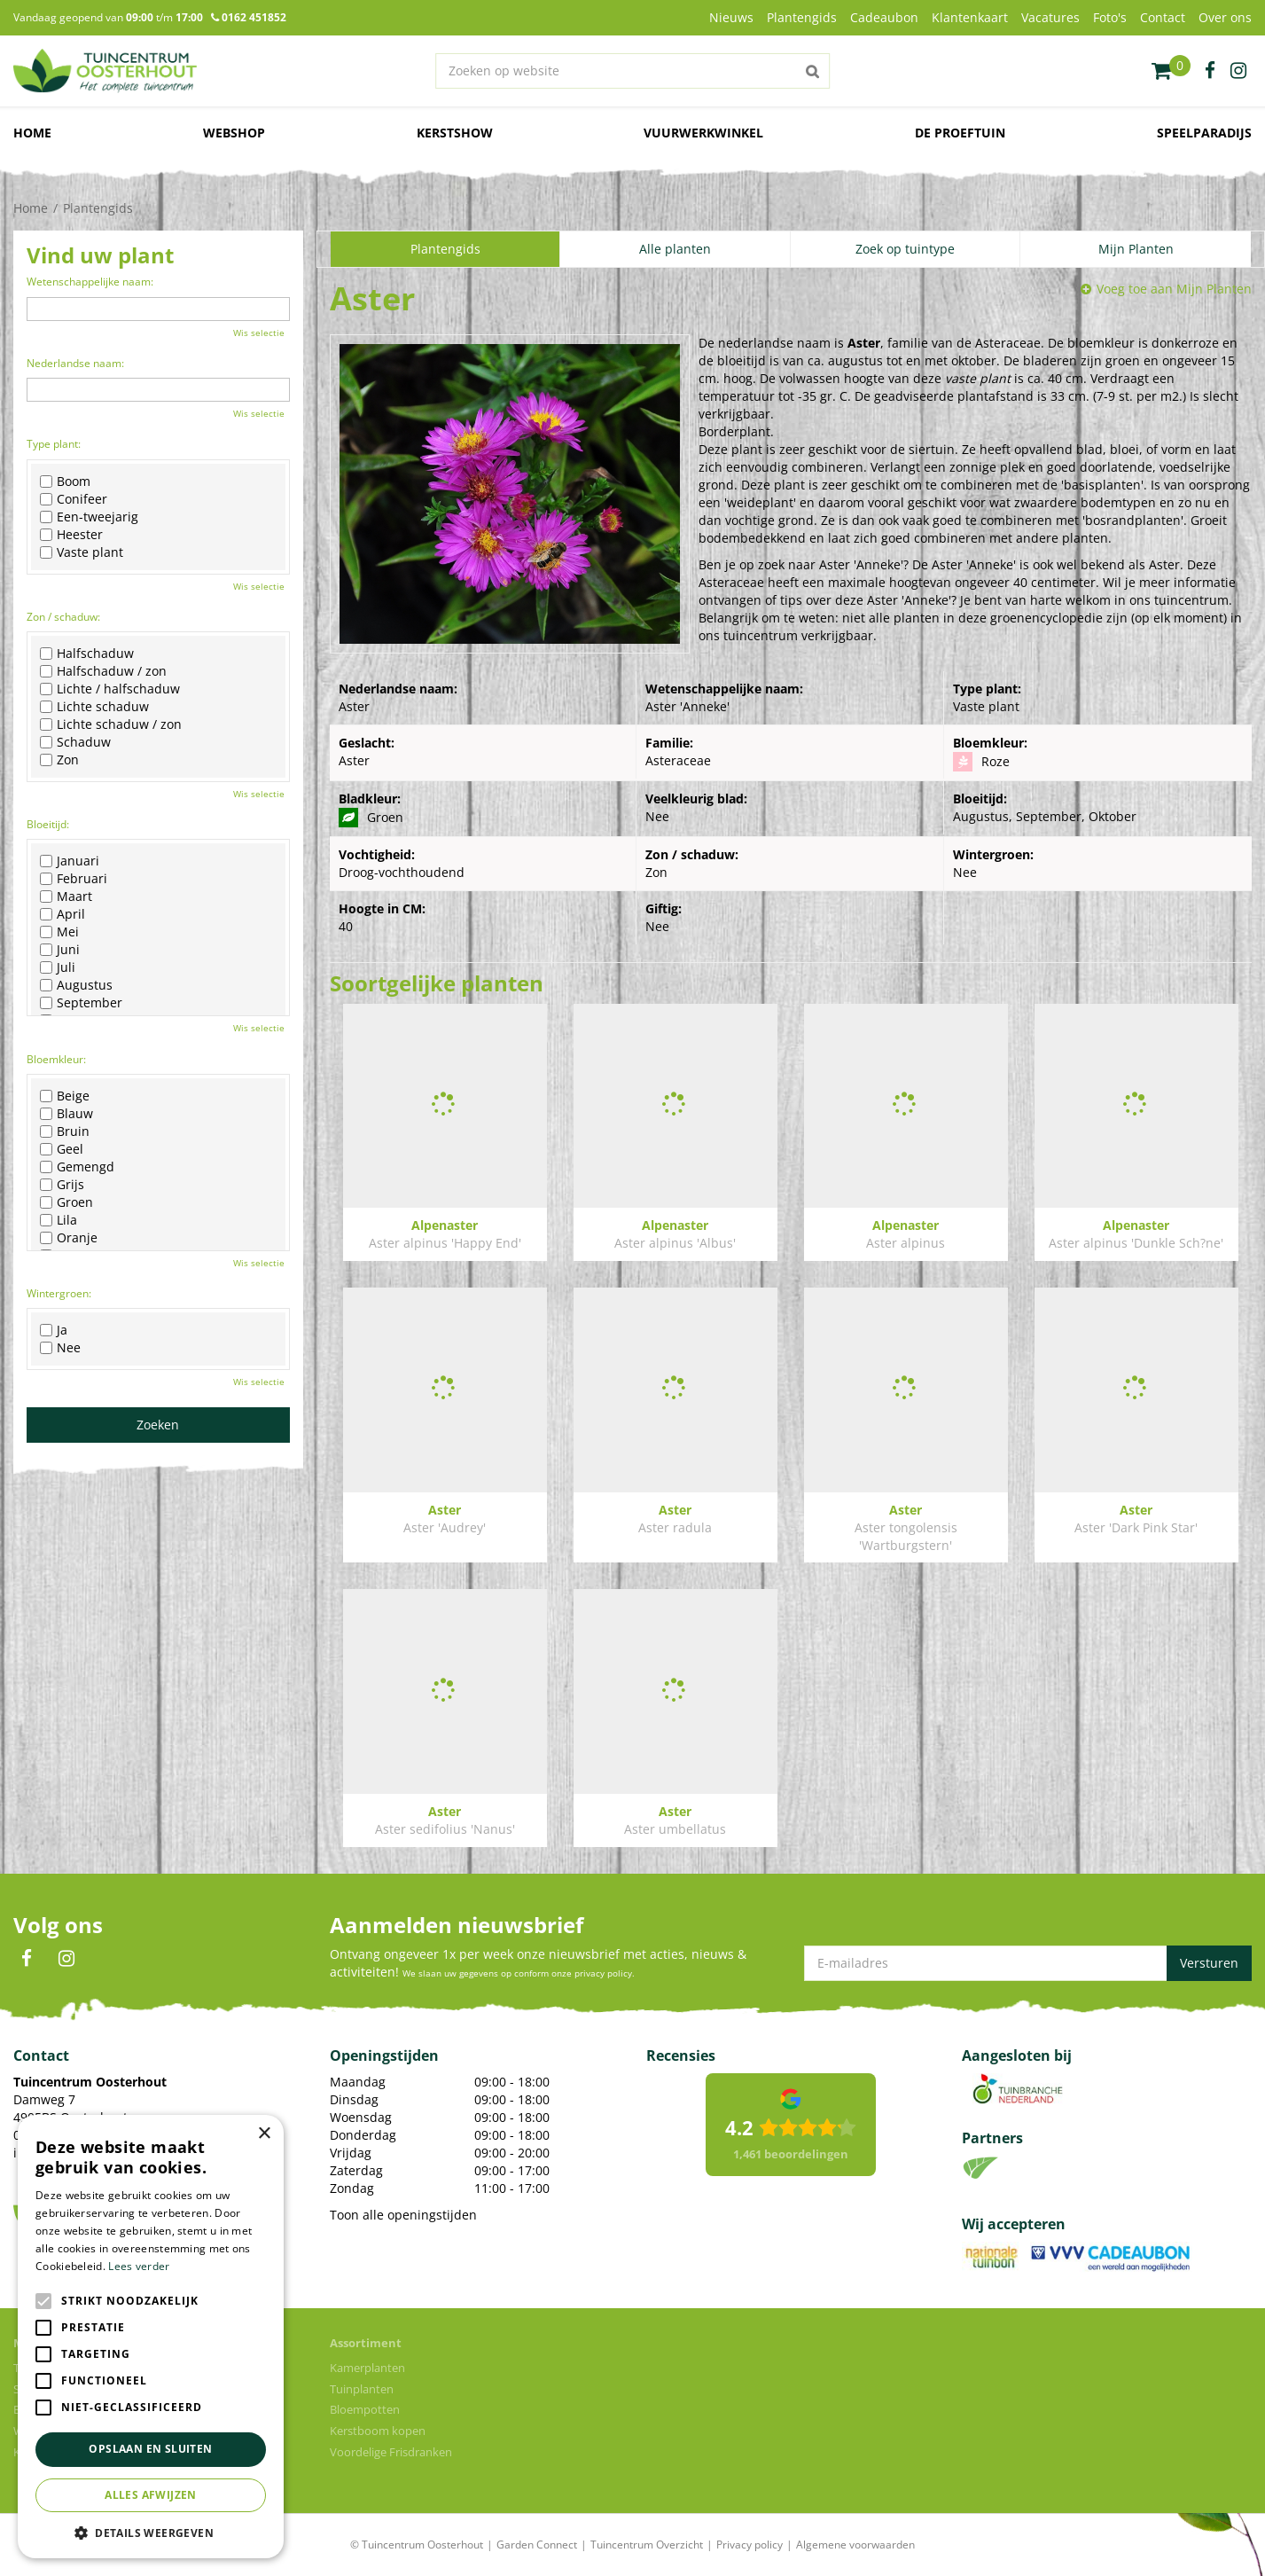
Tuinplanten (362, 2389)
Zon (59, 760)
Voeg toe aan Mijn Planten (1174, 288)
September (81, 1003)
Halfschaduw (87, 653)
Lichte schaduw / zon (111, 724)
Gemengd (77, 1167)
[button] (150, 2532)
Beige (65, 1096)
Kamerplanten (367, 2368)
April (62, 914)
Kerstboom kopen (378, 2431)
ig (1238, 71)
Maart (66, 896)
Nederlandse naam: (75, 363)
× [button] (263, 2134)
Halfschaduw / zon (103, 671)
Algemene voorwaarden (855, 2544)
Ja (53, 1330)
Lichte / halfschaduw (110, 689)
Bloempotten (365, 2409)
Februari (73, 879)
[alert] (151, 2336)
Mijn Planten (1136, 248)
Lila (58, 1220)
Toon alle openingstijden (403, 2214)
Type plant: (54, 444)
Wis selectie (259, 332)
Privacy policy (749, 2544)
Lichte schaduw (94, 707)
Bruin (65, 1131)
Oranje (69, 1238)
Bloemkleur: (56, 1059)
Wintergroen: (59, 1293)
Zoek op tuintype (905, 248)
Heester (71, 535)
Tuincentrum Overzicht (646, 2544)
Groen (66, 1202)
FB (26, 1959)
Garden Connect (536, 2544)
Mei (59, 932)
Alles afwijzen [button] (151, 2494)
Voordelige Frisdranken (391, 2452)
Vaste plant (81, 552)
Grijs (62, 1184)
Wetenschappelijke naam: (90, 281)
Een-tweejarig (89, 517)
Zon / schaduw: (63, 616)
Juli (57, 967)
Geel (61, 1149)
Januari (69, 861)
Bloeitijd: (48, 824)
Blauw (66, 1114)
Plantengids (445, 248)
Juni (60, 949)
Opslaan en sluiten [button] (150, 2448)
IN (66, 1959)
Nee (60, 1348)
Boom (65, 481)
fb (1210, 71)
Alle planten (675, 248)
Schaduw (75, 742)
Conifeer (73, 499)
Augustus (76, 985)
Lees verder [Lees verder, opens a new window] (138, 2266)
